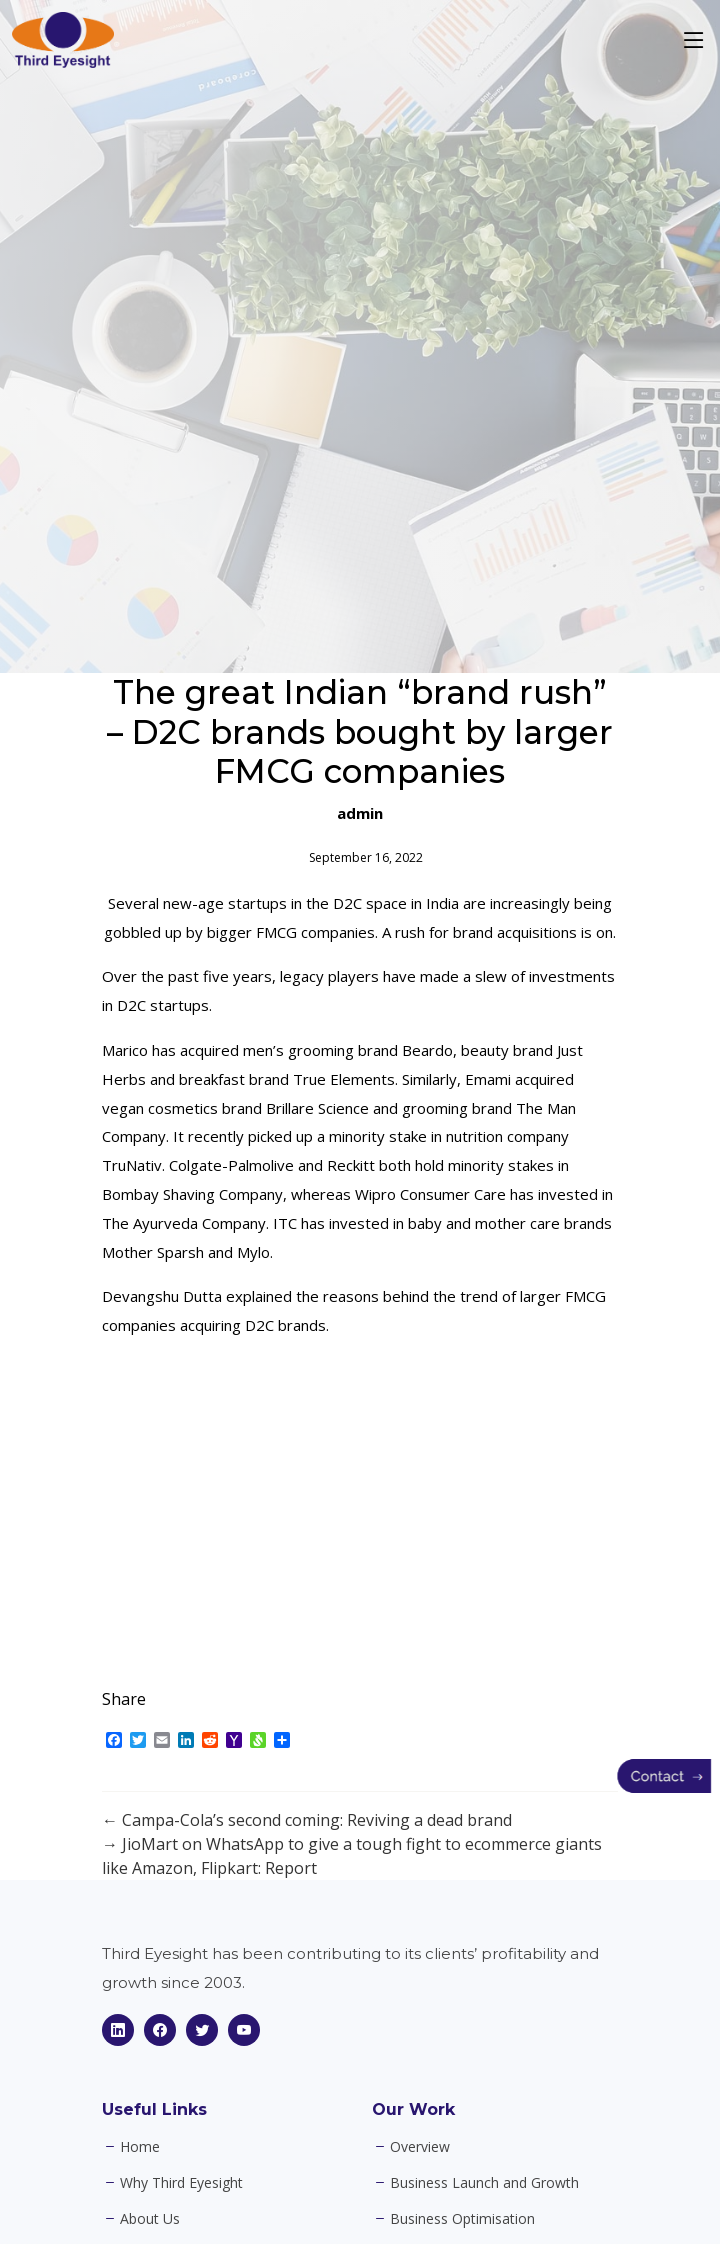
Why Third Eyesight (181, 2183)
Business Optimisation (462, 2219)
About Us (150, 2219)
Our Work (413, 2109)
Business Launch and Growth (484, 2183)
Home (140, 2147)
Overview (420, 2147)
